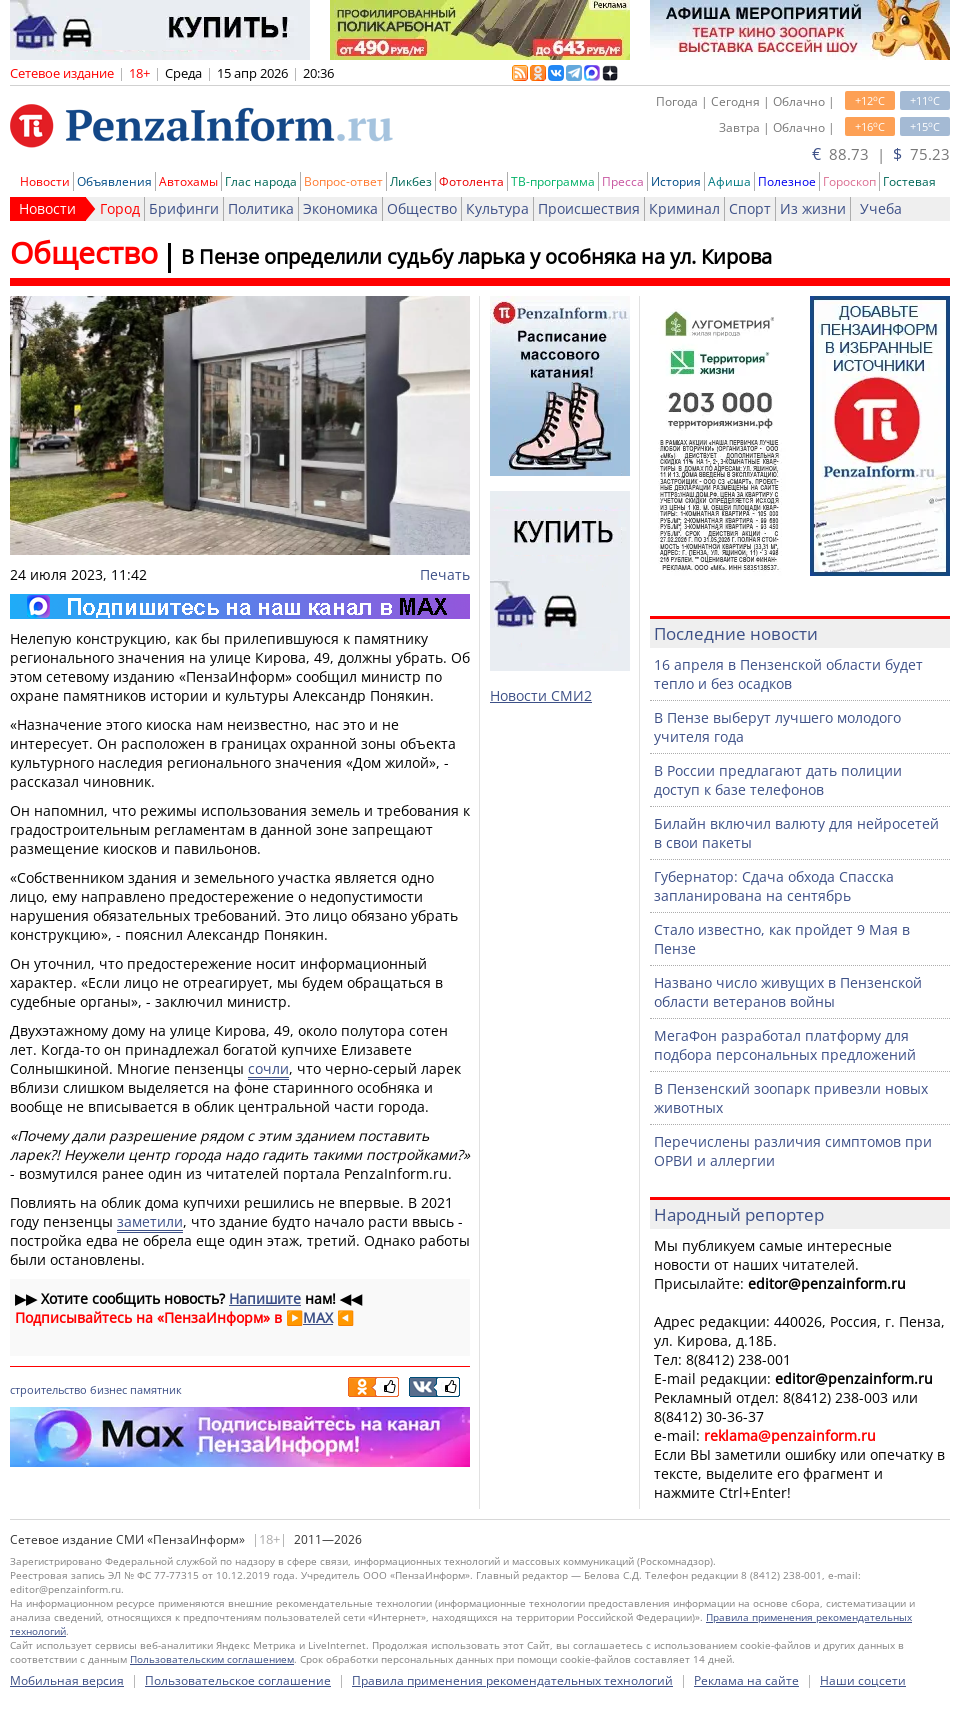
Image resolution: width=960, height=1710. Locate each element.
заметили (150, 1221)
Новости (45, 181)
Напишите (265, 1298)
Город (120, 208)
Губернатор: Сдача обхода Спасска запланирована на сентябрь (774, 886)
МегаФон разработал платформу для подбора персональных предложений (785, 1045)
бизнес (108, 1389)
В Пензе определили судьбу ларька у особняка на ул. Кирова (476, 256)
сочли (268, 1068)
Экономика (340, 208)
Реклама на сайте (746, 1680)
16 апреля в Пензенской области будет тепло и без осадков (788, 674)
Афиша (729, 181)
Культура (497, 208)
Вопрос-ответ (343, 181)
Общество (422, 208)
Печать (445, 574)
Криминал (684, 208)
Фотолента (471, 181)
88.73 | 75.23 (881, 154)
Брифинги (184, 208)
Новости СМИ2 (541, 695)
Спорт (750, 208)
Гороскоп (849, 181)
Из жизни (813, 208)
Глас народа (261, 181)
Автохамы (188, 181)
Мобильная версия (67, 1680)
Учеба (881, 208)
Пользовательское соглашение (238, 1680)
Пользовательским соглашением (212, 1659)
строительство (48, 1389)
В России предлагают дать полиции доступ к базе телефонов (778, 780)
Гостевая (909, 181)
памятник (156, 1389)
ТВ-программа (553, 181)
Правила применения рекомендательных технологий (512, 1680)
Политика (261, 208)
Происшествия (589, 208)
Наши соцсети (863, 1680)
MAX (318, 1317)
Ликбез (411, 181)
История (676, 181)
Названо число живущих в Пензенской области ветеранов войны (788, 992)
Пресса (623, 181)
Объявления (114, 181)
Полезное (787, 181)
